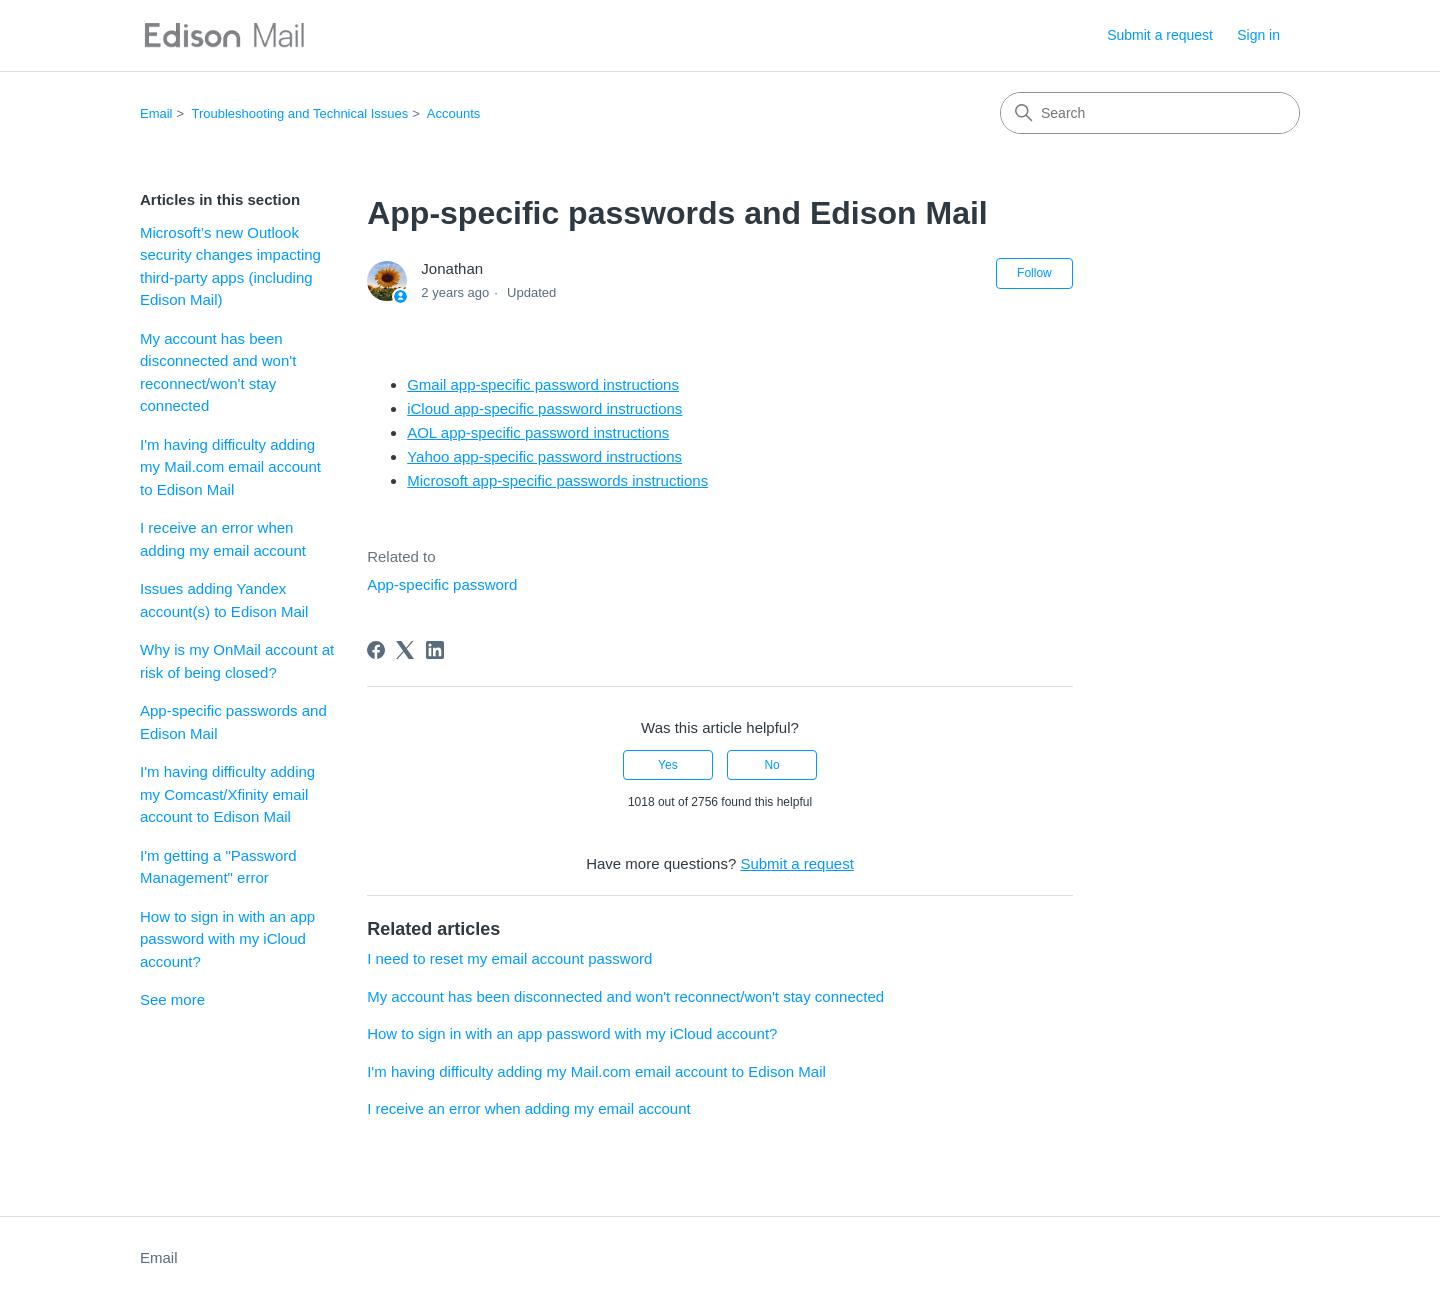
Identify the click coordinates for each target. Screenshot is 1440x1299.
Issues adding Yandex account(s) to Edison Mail (224, 600)
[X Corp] (405, 650)
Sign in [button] (1258, 35)
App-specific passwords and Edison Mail (233, 722)
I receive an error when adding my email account (223, 539)
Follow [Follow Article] (1034, 273)
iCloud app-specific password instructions (544, 408)
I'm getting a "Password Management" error (218, 867)
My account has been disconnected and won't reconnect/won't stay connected (218, 372)
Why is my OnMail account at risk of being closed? (237, 661)
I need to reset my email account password (509, 958)
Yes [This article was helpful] (668, 765)
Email (156, 113)
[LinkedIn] (435, 650)
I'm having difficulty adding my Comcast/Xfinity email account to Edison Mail (227, 794)
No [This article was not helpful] (771, 765)
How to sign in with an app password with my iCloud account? (227, 939)
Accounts (453, 113)
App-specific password (442, 584)
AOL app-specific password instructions (538, 432)
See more (172, 999)
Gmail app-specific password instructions (543, 384)
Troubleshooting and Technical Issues (300, 113)
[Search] (1150, 113)
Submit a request (1160, 35)
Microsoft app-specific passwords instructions (557, 480)
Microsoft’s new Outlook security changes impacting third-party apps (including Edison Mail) (230, 266)
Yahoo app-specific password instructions (544, 456)
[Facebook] (376, 650)
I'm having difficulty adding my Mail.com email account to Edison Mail (230, 467)
